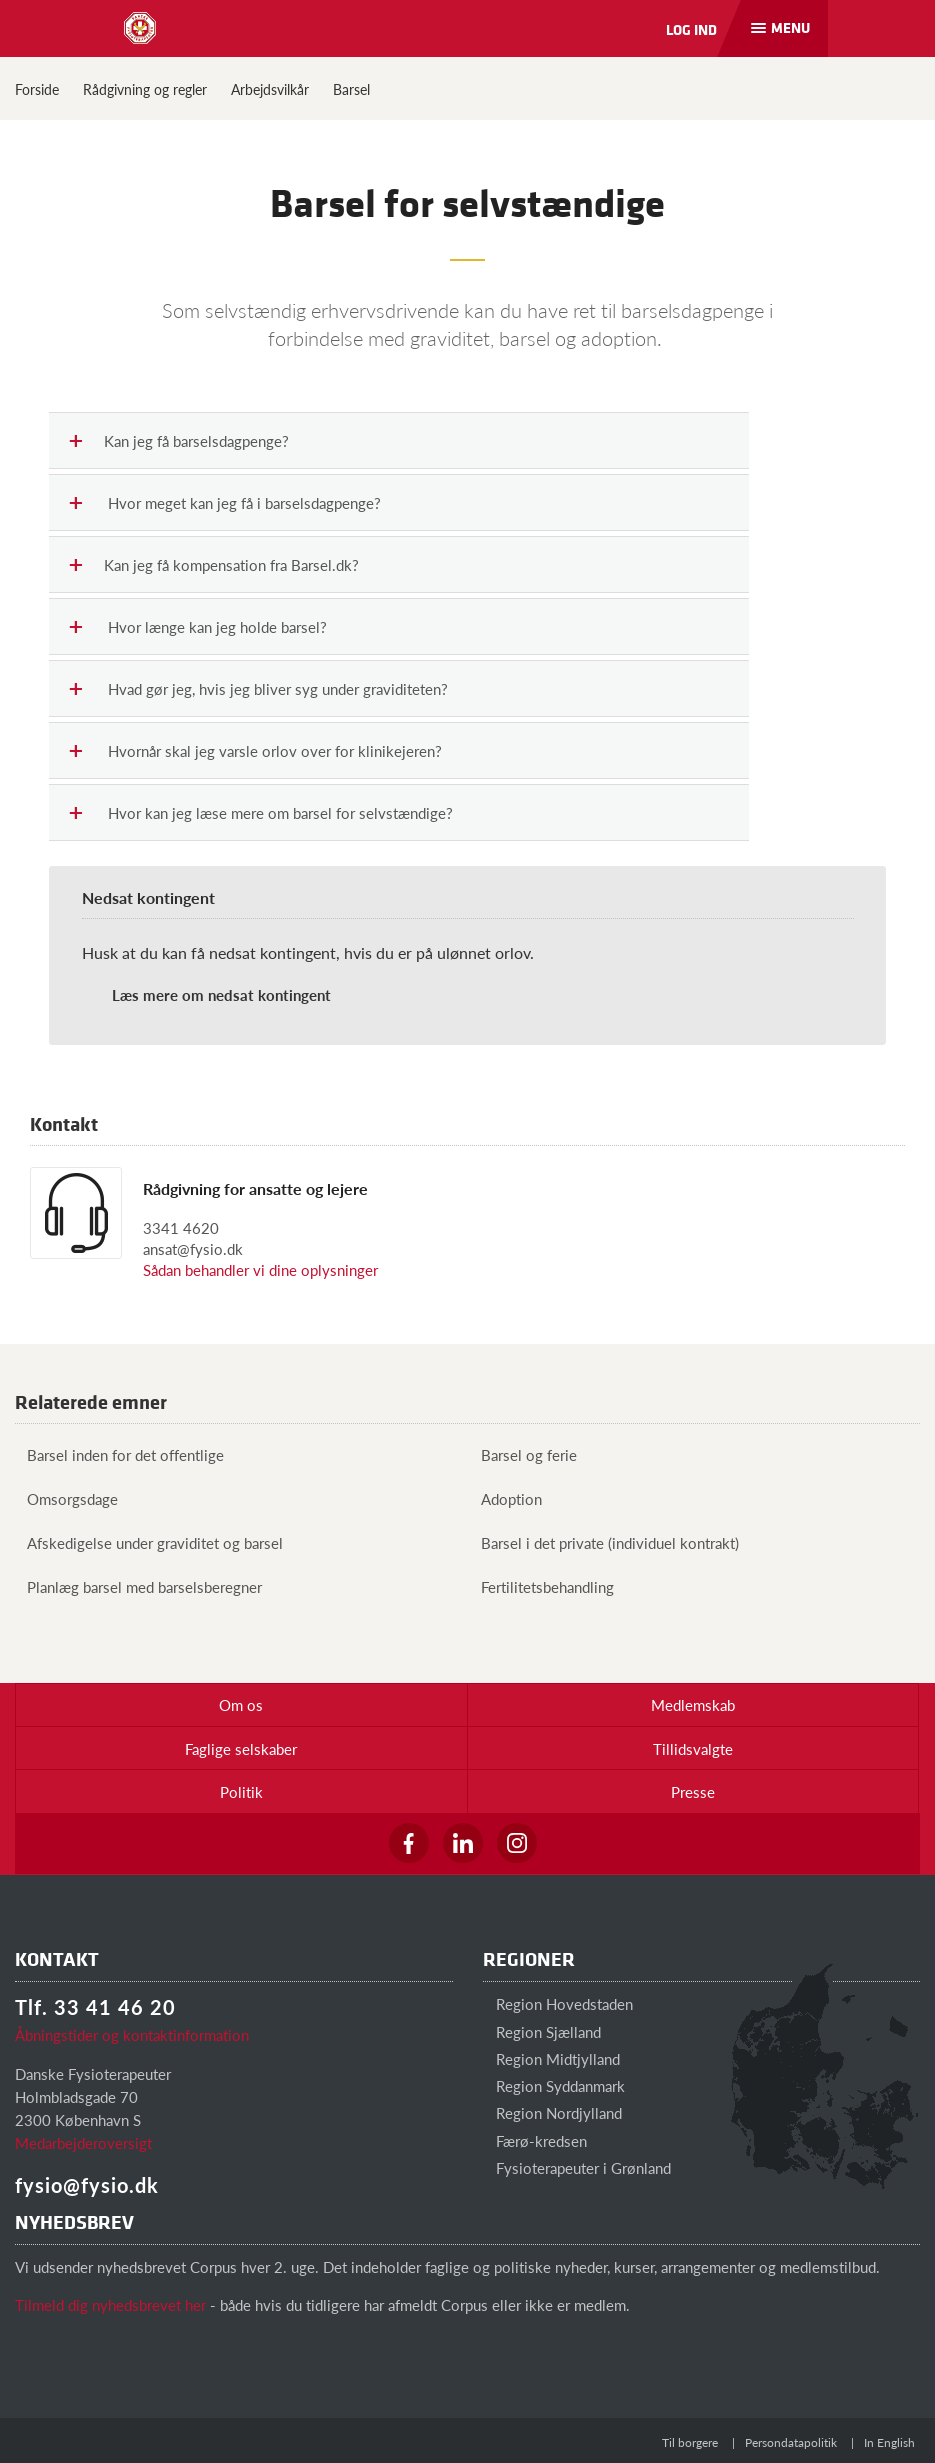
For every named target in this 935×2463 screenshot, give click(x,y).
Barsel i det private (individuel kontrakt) (604, 1542)
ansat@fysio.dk (193, 1248)
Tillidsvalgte (693, 1748)
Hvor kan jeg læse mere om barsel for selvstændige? (261, 813)
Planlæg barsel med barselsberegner (138, 1586)
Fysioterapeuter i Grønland (577, 2167)
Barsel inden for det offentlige (119, 1454)
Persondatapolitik (791, 2442)
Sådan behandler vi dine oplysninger (260, 1269)
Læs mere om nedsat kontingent (221, 994)
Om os (241, 1704)
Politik (241, 1791)
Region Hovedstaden (558, 2003)
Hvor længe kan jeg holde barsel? (198, 627)
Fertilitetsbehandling (541, 1586)
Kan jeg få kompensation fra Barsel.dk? (214, 565)
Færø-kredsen (535, 2140)
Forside (37, 89)
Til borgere (690, 2442)
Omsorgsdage (66, 1498)
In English (889, 2442)
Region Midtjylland (551, 2058)
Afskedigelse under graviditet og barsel (149, 1542)
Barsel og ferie (523, 1454)
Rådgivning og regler (145, 89)
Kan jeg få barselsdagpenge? (179, 441)
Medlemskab (693, 1704)
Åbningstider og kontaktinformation (132, 2034)
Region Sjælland (542, 2031)
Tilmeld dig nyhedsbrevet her (110, 2304)
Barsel (351, 89)
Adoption (505, 1498)
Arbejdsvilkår (270, 89)
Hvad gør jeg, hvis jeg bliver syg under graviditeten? (259, 689)
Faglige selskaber (241, 1748)
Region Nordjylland (552, 2112)
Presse (693, 1791)
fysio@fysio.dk (87, 2185)
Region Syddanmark (554, 2085)
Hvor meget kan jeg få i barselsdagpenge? (225, 503)
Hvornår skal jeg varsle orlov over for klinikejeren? (256, 751)
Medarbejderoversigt (83, 2142)
